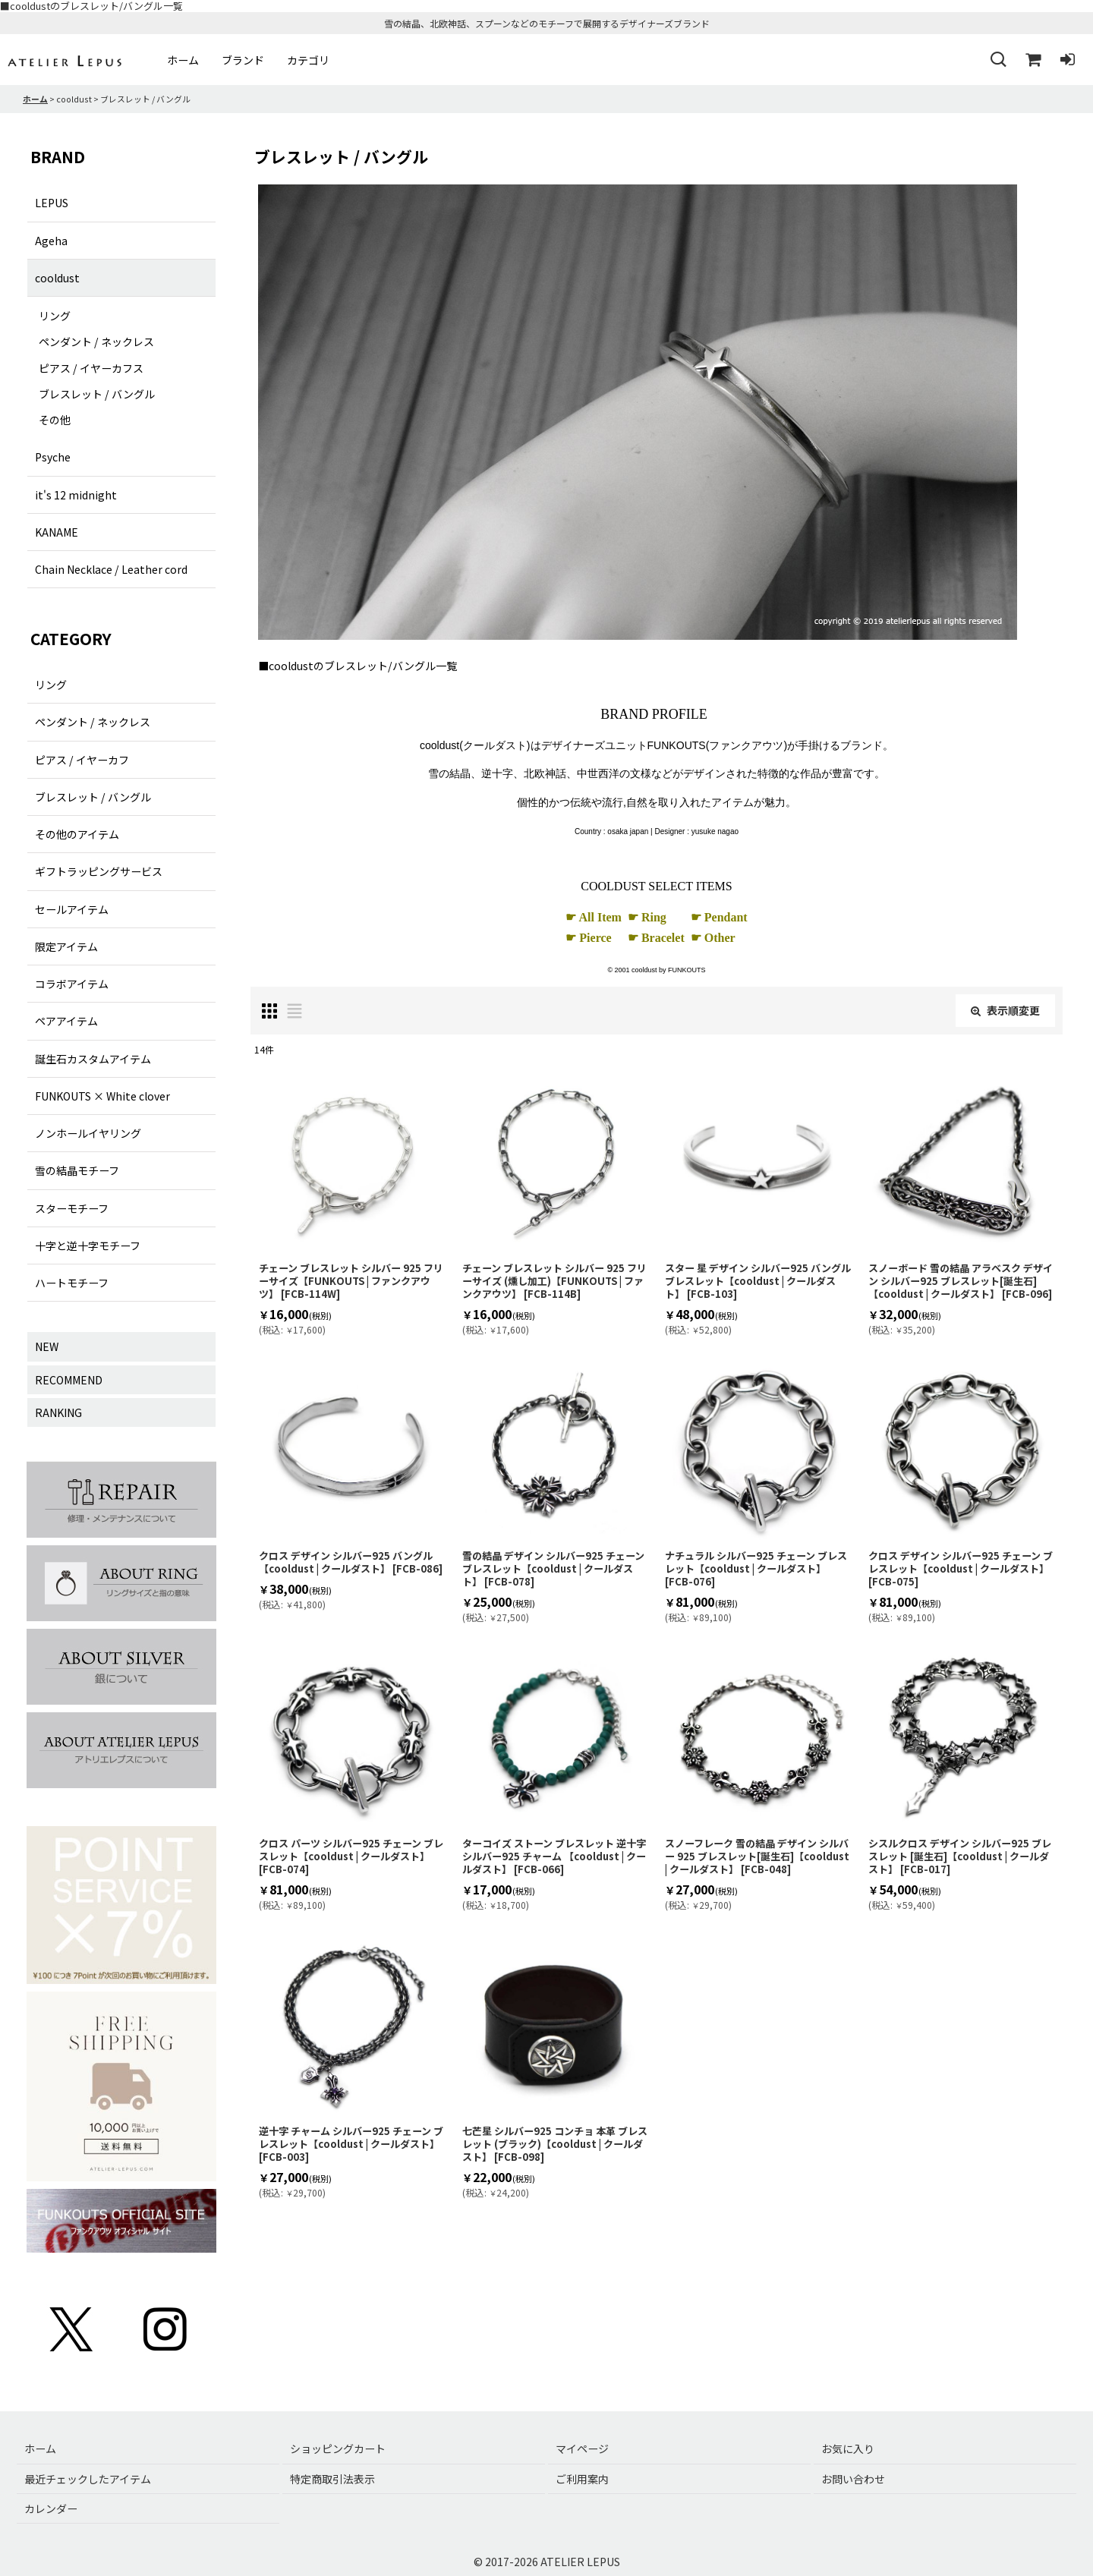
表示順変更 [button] (1005, 1010)
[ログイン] (1067, 60)
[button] (997, 60)
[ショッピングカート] (1032, 60)
